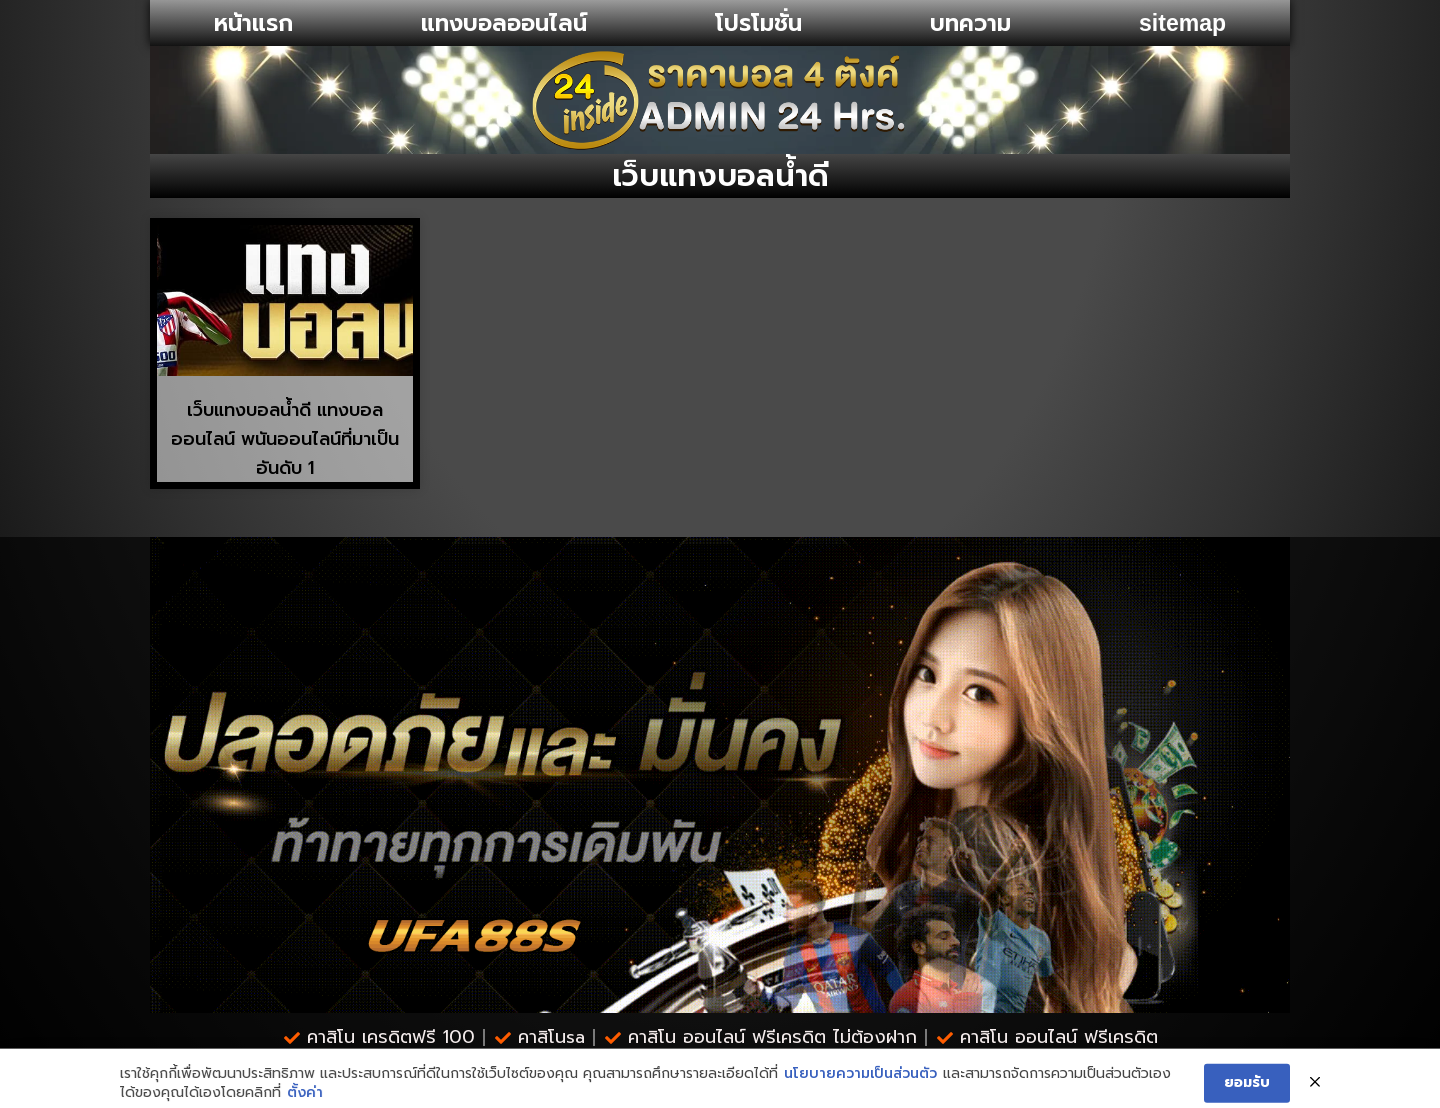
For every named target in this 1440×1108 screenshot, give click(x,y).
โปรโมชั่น (758, 23)
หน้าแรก (253, 23)
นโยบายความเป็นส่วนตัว (860, 1093)
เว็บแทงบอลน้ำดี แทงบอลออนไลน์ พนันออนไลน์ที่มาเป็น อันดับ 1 (285, 439)
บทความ (970, 23)
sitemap (1182, 23)
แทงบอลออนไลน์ (504, 23)
